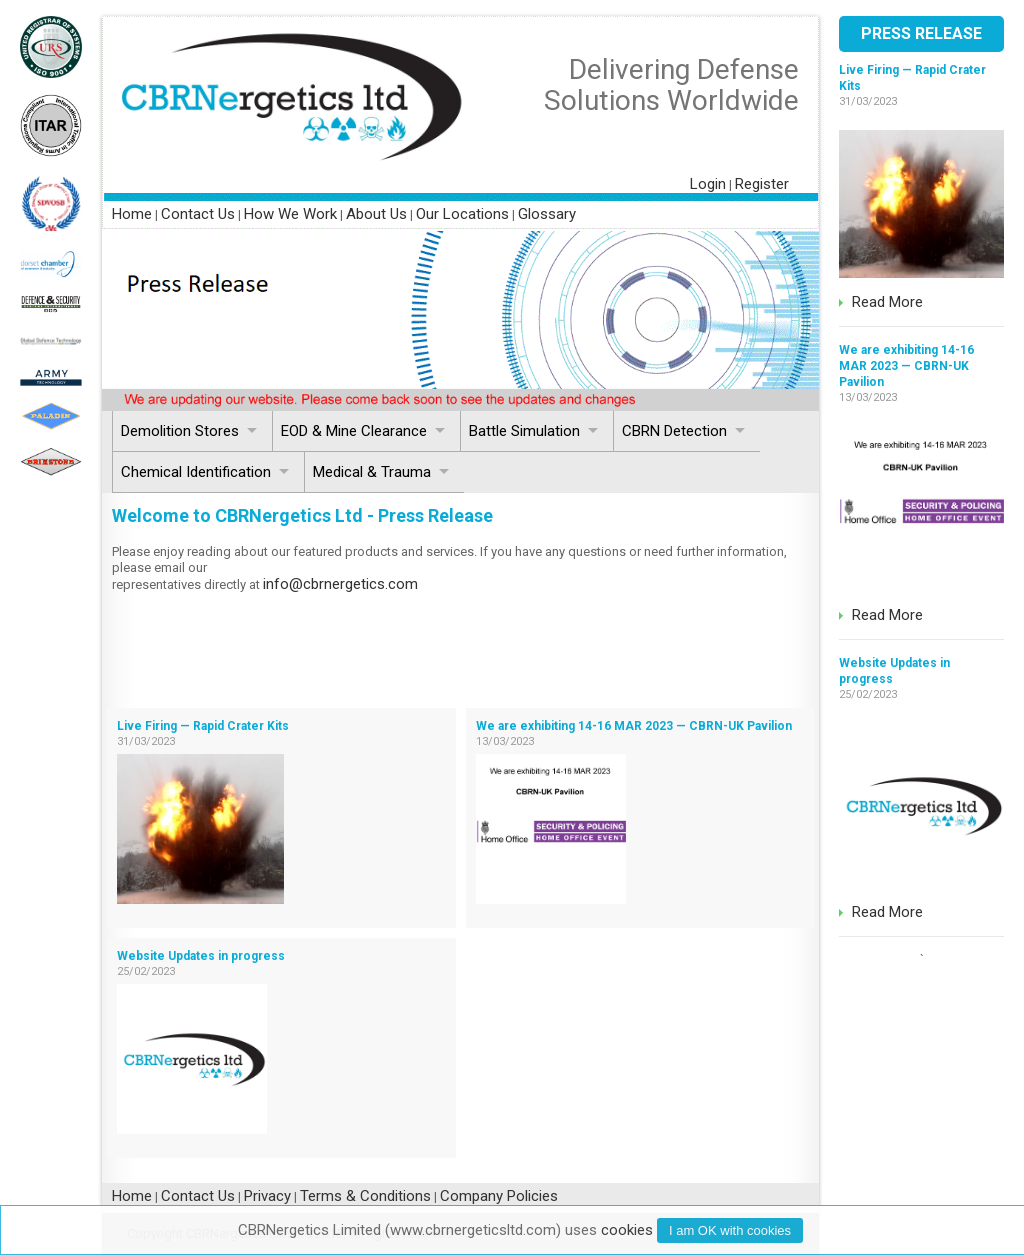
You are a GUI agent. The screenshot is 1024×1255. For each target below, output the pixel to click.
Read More (887, 302)
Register (762, 184)
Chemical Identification (196, 472)
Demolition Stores (180, 431)
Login (708, 184)
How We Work (290, 214)
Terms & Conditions (365, 1196)
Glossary (547, 214)
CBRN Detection (674, 431)
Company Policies (499, 1196)
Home (132, 214)
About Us (376, 214)
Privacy (267, 1196)
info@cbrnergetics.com (340, 584)
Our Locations (462, 214)
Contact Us (198, 214)
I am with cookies (730, 1230)
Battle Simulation (524, 431)
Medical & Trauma (372, 472)
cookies (627, 1230)
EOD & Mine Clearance (354, 431)
